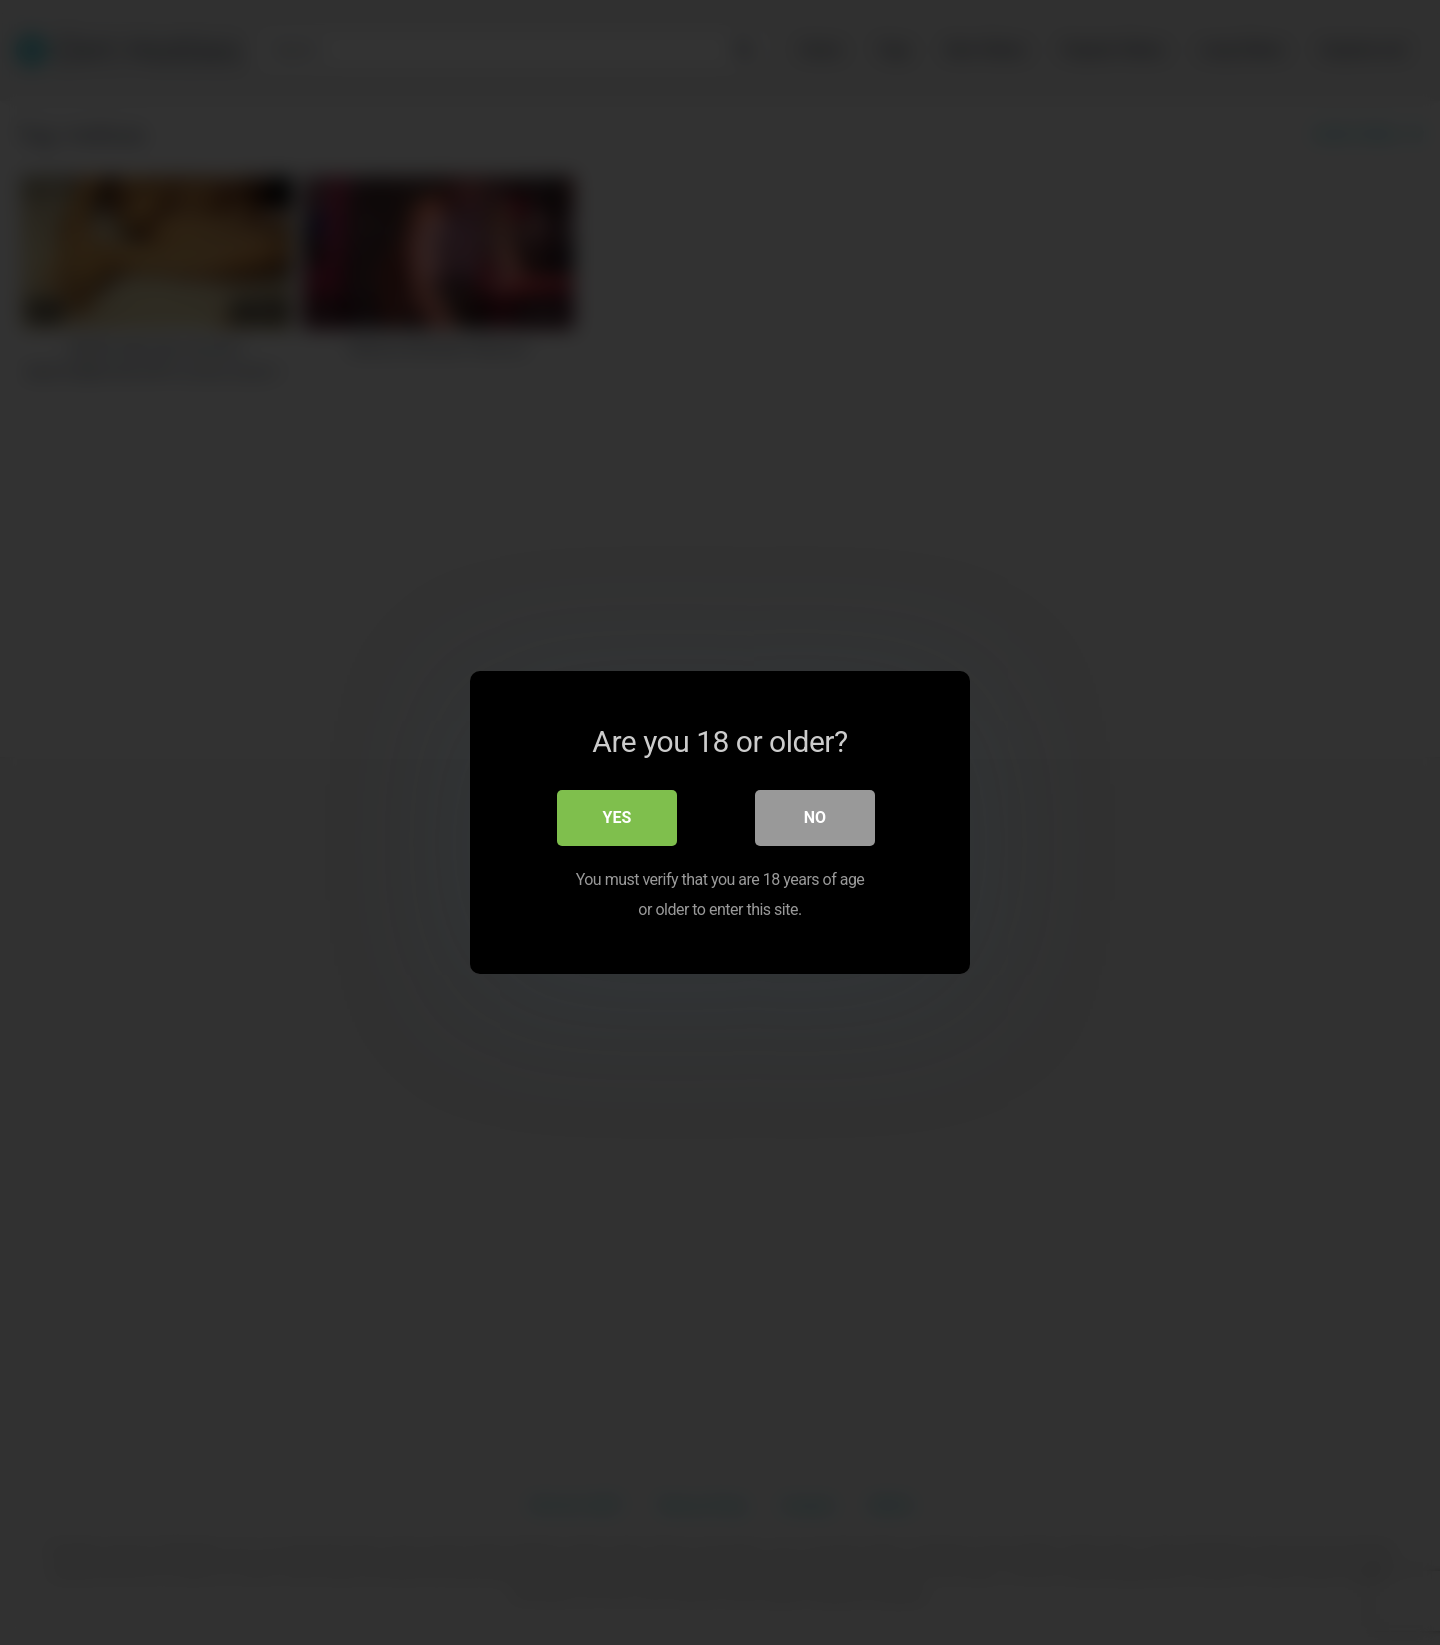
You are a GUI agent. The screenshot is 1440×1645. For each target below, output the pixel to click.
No (815, 817)
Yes (617, 817)
